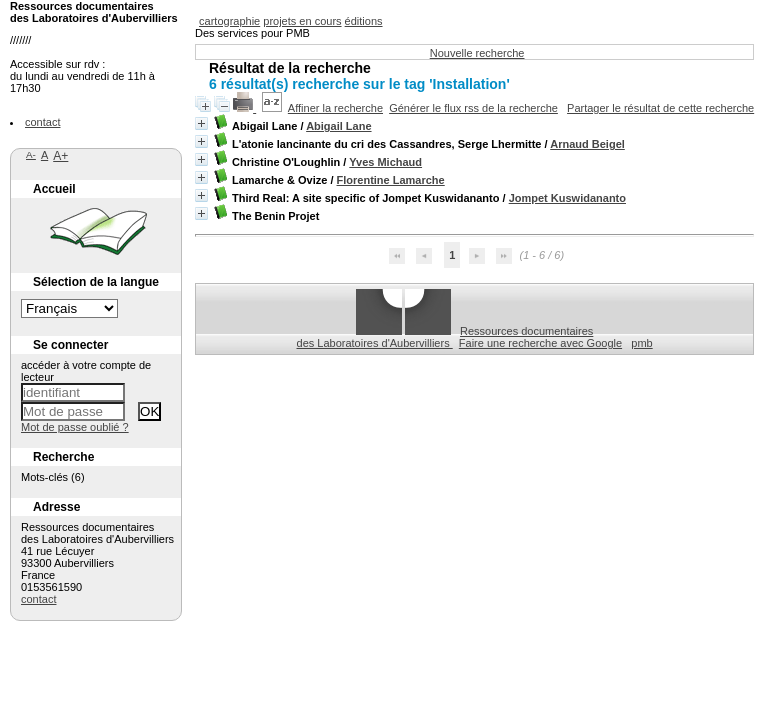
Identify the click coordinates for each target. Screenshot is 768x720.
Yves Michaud (385, 162)
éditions (364, 21)
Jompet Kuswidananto (567, 198)
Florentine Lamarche (391, 180)
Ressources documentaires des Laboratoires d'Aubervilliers (445, 337)
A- (31, 154)
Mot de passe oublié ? (75, 427)
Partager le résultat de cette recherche (660, 108)
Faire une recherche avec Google (540, 343)
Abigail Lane (338, 126)
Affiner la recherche (335, 108)
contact (42, 122)
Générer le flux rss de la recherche (473, 108)
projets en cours (302, 21)
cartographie (229, 21)
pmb (641, 343)
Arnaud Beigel (587, 144)
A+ (60, 156)
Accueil (54, 189)
